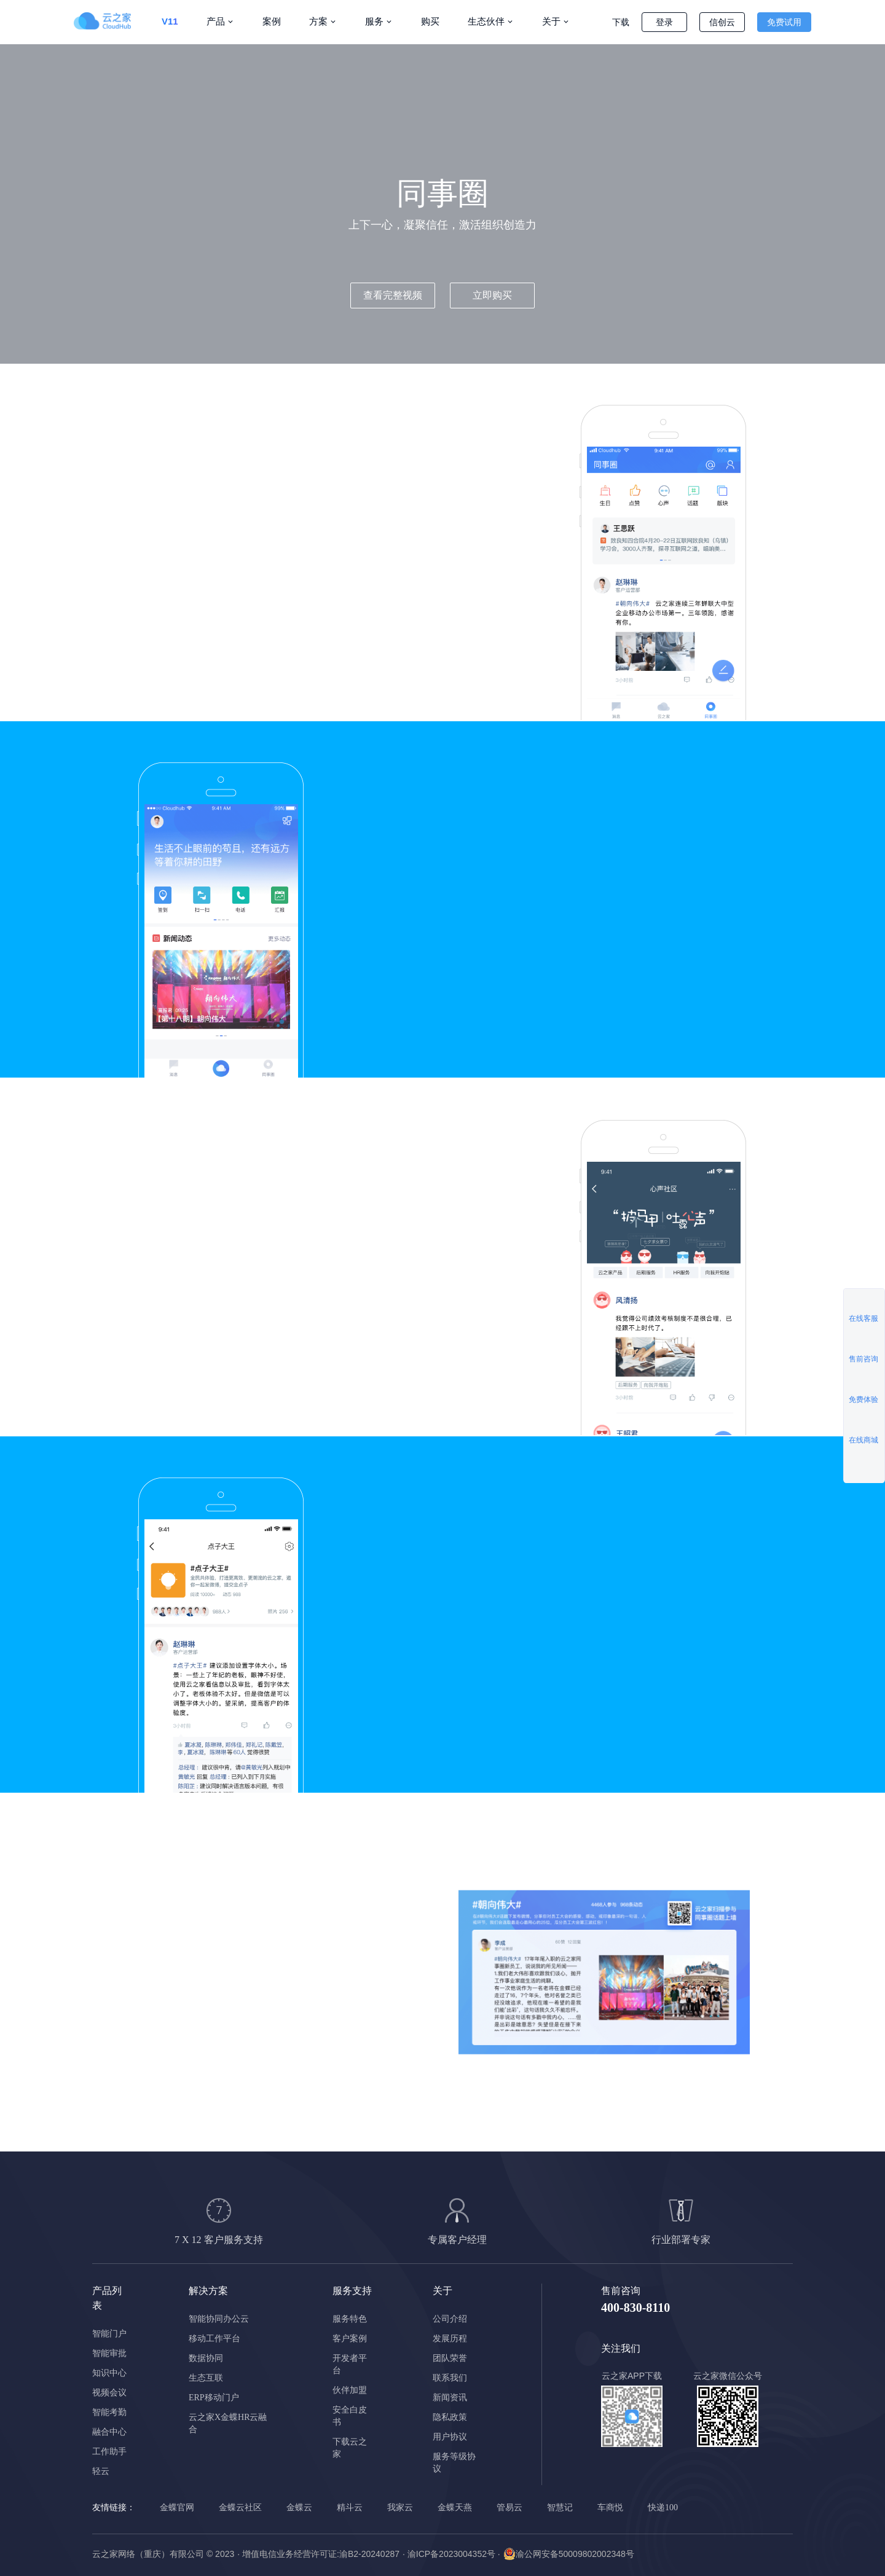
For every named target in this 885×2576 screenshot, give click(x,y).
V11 (170, 21)
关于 (551, 21)
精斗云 (350, 2507)
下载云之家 (349, 2448)
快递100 (663, 2507)
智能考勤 (109, 2412)
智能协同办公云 (219, 2318)
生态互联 (206, 2377)
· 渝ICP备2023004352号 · (451, 2554)
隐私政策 (450, 2417)
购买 (430, 21)
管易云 (509, 2507)
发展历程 (450, 2338)
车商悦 (610, 2507)
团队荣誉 (450, 2358)
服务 (374, 21)
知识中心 (109, 2373)
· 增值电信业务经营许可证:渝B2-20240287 (318, 2554)
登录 (664, 22)
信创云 (722, 22)
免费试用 (784, 22)
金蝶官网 (177, 2507)
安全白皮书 (349, 2416)
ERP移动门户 (214, 2397)
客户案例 (349, 2338)
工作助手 (109, 2451)
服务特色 (349, 2318)
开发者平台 (349, 2364)
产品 (215, 21)
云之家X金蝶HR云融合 (228, 2423)
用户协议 (450, 2436)
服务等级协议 (454, 2462)
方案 (318, 21)
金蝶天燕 (455, 2507)
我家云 (400, 2507)
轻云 (100, 2471)
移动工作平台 (214, 2338)
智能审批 (109, 2353)
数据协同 (206, 2358)
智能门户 (109, 2333)
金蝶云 (299, 2507)
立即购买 (492, 295)
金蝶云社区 (240, 2507)
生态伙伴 (486, 21)
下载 (620, 22)
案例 (271, 21)
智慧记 (560, 2507)
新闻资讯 (450, 2397)
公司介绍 (450, 2318)
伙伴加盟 (349, 2390)
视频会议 (109, 2392)
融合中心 (109, 2432)
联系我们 (450, 2377)
